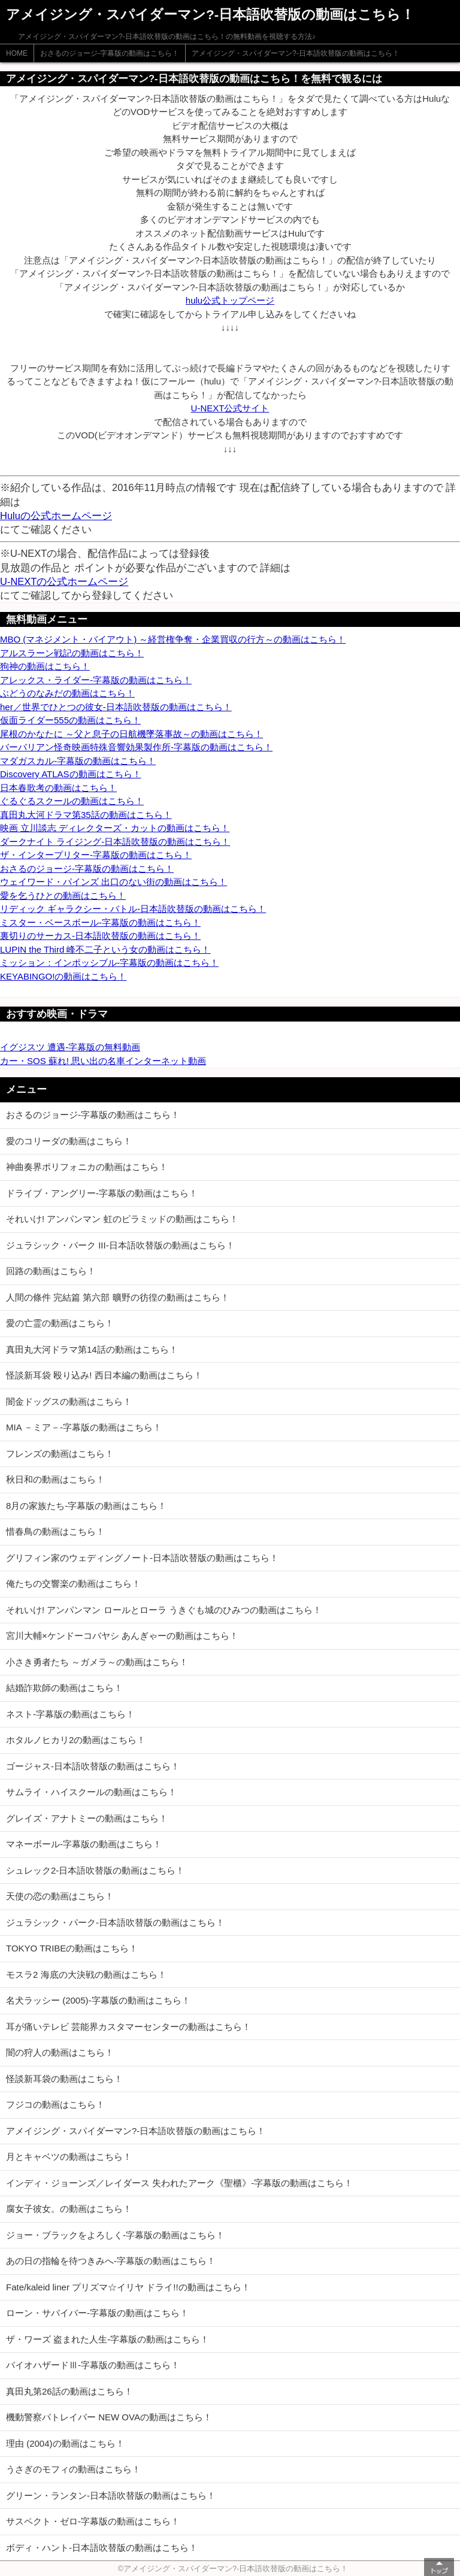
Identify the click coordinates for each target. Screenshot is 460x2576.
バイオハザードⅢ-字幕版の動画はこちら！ (93, 2365)
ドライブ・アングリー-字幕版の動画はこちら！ (102, 1193)
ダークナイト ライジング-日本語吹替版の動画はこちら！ (115, 842)
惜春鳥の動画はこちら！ (55, 1531)
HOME (17, 53)
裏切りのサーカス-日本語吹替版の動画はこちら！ (100, 936)
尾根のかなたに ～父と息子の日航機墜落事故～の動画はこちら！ (131, 734)
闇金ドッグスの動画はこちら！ (69, 1401)
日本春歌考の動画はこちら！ (58, 788)
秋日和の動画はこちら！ (55, 1479)
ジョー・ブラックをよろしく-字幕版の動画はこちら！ (115, 2235)
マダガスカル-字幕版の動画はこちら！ (78, 761)
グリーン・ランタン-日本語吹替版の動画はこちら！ (111, 2495)
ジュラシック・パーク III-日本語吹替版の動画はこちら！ (120, 1245)
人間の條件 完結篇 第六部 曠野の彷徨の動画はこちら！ (117, 1297)
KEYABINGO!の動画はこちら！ (63, 976)
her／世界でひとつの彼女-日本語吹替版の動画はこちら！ (116, 707)
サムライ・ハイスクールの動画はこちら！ (91, 1792)
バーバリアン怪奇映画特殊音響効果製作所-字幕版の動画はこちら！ (136, 747)
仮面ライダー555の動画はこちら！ (70, 720)
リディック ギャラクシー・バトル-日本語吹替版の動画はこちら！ (133, 909)
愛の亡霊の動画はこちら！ (60, 1323)
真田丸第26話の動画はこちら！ (69, 2391)
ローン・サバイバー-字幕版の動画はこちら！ (97, 2313)
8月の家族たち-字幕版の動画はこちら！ (86, 1506)
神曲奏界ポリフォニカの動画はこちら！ (87, 1167)
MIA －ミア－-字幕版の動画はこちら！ (84, 1427)
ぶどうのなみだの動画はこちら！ (67, 693)
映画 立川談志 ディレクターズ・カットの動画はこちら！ (114, 828)
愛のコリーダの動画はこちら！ (69, 1141)
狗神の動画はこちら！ (45, 666)
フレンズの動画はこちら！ (60, 1453)
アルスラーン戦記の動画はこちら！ (72, 653)
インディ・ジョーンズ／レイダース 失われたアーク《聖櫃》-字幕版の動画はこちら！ (179, 2183)
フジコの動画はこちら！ (55, 2104)
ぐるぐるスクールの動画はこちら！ (72, 801)
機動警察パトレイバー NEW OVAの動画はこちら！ (109, 2417)
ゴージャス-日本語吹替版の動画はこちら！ (93, 1766)
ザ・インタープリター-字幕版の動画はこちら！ (96, 855)
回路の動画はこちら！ (51, 1271)
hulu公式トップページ (230, 300)
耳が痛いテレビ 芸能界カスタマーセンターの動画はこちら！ (128, 2027)
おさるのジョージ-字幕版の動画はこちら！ (109, 53)
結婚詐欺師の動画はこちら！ (64, 1688)
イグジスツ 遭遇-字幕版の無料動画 (70, 1047)
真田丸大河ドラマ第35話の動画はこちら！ (86, 815)
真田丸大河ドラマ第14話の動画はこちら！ (92, 1349)
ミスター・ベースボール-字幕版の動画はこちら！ (100, 922)
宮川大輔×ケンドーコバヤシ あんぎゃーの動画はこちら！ (122, 1636)
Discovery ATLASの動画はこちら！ (70, 774)
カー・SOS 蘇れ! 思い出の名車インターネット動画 (103, 1061)
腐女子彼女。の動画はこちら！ (69, 2209)
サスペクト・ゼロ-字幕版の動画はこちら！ (93, 2521)
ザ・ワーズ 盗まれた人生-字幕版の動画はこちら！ (107, 2339)
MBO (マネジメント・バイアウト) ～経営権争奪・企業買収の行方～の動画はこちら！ (173, 639)
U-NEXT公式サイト (230, 408)
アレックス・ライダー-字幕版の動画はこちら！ (96, 680)
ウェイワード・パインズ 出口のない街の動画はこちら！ (113, 882)
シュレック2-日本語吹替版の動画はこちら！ (95, 1870)
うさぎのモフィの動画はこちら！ (73, 2469)
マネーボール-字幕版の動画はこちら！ (84, 1844)
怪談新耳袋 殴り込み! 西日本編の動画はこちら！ (104, 1375)
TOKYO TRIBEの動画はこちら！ (72, 1948)
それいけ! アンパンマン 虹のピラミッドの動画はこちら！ (122, 1219)
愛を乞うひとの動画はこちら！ (63, 895)
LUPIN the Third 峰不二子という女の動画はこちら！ (105, 949)
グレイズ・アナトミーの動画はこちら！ (87, 1818)
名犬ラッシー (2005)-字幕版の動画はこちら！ (98, 2000)
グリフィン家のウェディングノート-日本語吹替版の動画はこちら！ (142, 1558)
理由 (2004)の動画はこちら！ (65, 2443)
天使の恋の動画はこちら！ (60, 1896)
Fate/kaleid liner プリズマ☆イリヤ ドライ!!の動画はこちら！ (128, 2287)
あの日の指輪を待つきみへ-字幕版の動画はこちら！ (111, 2261)
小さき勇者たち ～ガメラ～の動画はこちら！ (97, 1662)
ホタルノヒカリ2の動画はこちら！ (76, 1740)
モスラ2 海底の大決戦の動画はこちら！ (86, 1974)
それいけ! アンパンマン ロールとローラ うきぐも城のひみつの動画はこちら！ (164, 1610)
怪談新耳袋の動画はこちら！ (64, 2079)
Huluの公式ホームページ (56, 515)
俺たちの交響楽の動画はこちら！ (73, 1583)
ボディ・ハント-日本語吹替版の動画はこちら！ (102, 2547)
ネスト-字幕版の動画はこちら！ (70, 1714)
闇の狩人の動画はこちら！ (60, 2052)
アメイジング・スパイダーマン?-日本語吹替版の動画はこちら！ (296, 53)
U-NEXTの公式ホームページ (64, 581)
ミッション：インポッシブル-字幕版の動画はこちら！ (109, 962)
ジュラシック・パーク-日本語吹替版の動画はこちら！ (115, 1922)
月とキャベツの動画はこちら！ (69, 2156)
